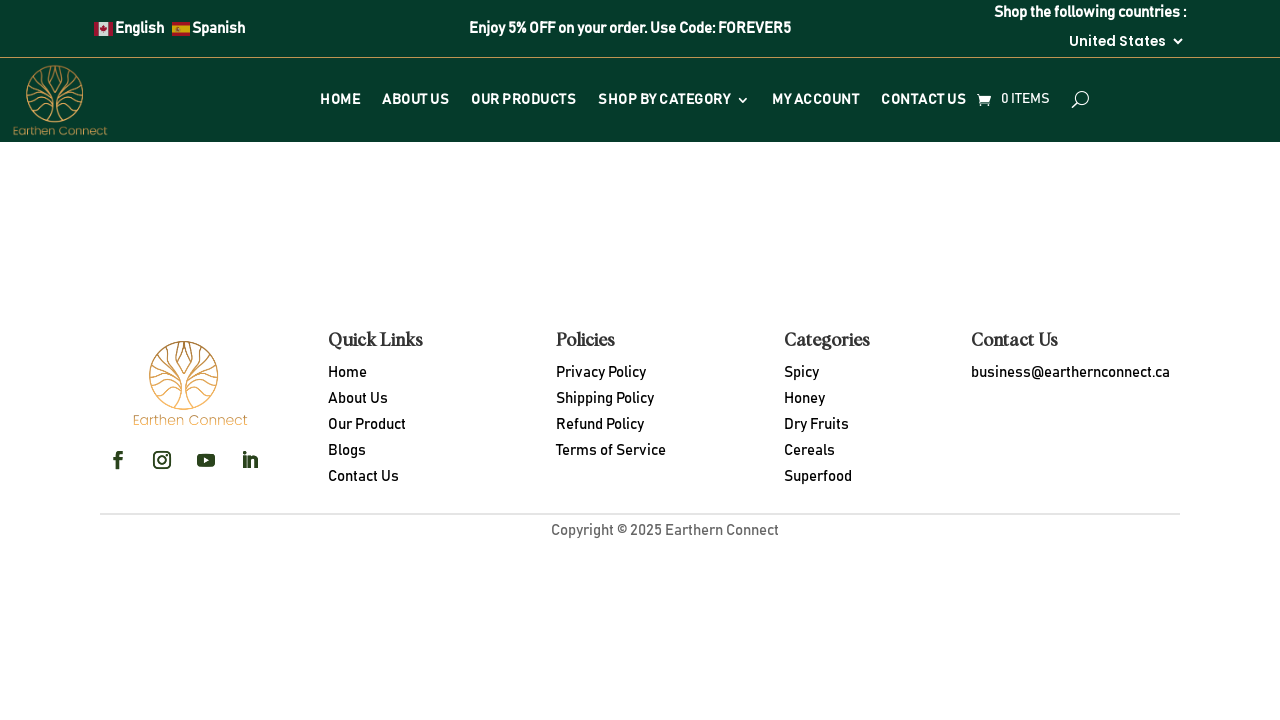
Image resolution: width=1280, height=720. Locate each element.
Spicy (801, 372)
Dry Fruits (816, 424)
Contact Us (923, 100)
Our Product (367, 424)
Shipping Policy (605, 398)
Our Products (523, 100)
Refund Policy (600, 424)
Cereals (809, 450)
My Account (815, 100)
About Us (415, 100)
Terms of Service (611, 450)
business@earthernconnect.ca (1070, 372)
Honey (804, 398)
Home (340, 100)
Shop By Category (664, 100)
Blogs (347, 450)
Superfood (818, 476)
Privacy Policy (601, 372)
